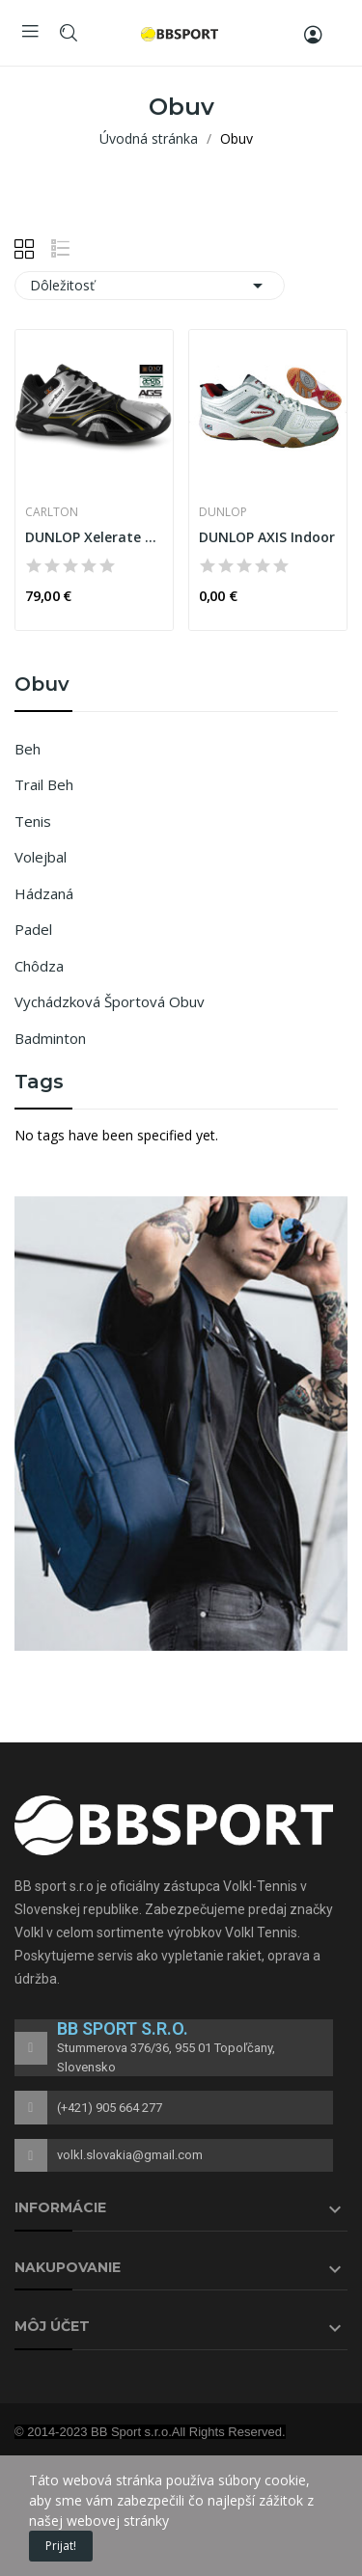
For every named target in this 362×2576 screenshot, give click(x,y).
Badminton (50, 1038)
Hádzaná (43, 893)
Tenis (32, 821)
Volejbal (40, 856)
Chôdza (39, 965)
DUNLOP (223, 512)
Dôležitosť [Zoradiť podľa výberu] (149, 285)
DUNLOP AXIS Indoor (267, 537)
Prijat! (60, 2545)
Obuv (42, 685)
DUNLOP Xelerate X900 (94, 537)
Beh (27, 748)
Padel (33, 929)
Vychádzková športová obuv (109, 1001)
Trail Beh (43, 784)
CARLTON (51, 512)
